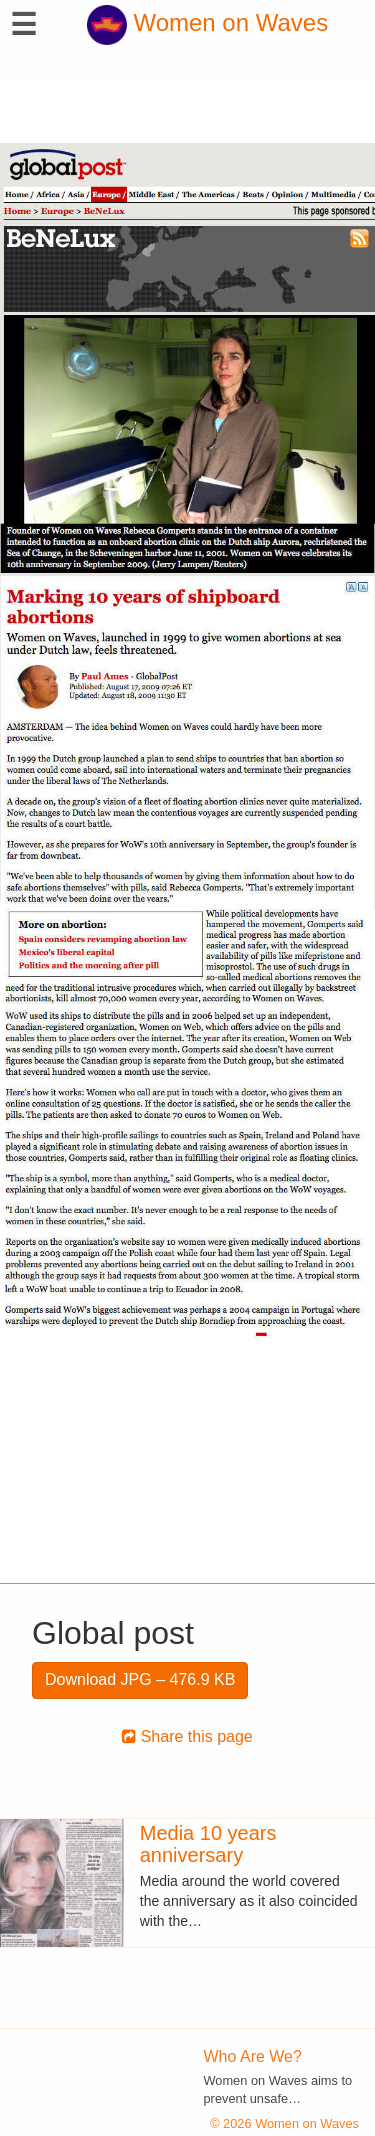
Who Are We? (253, 2056)
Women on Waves (207, 22)
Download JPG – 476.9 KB (140, 1679)
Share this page (187, 1736)
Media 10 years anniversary (208, 1844)
